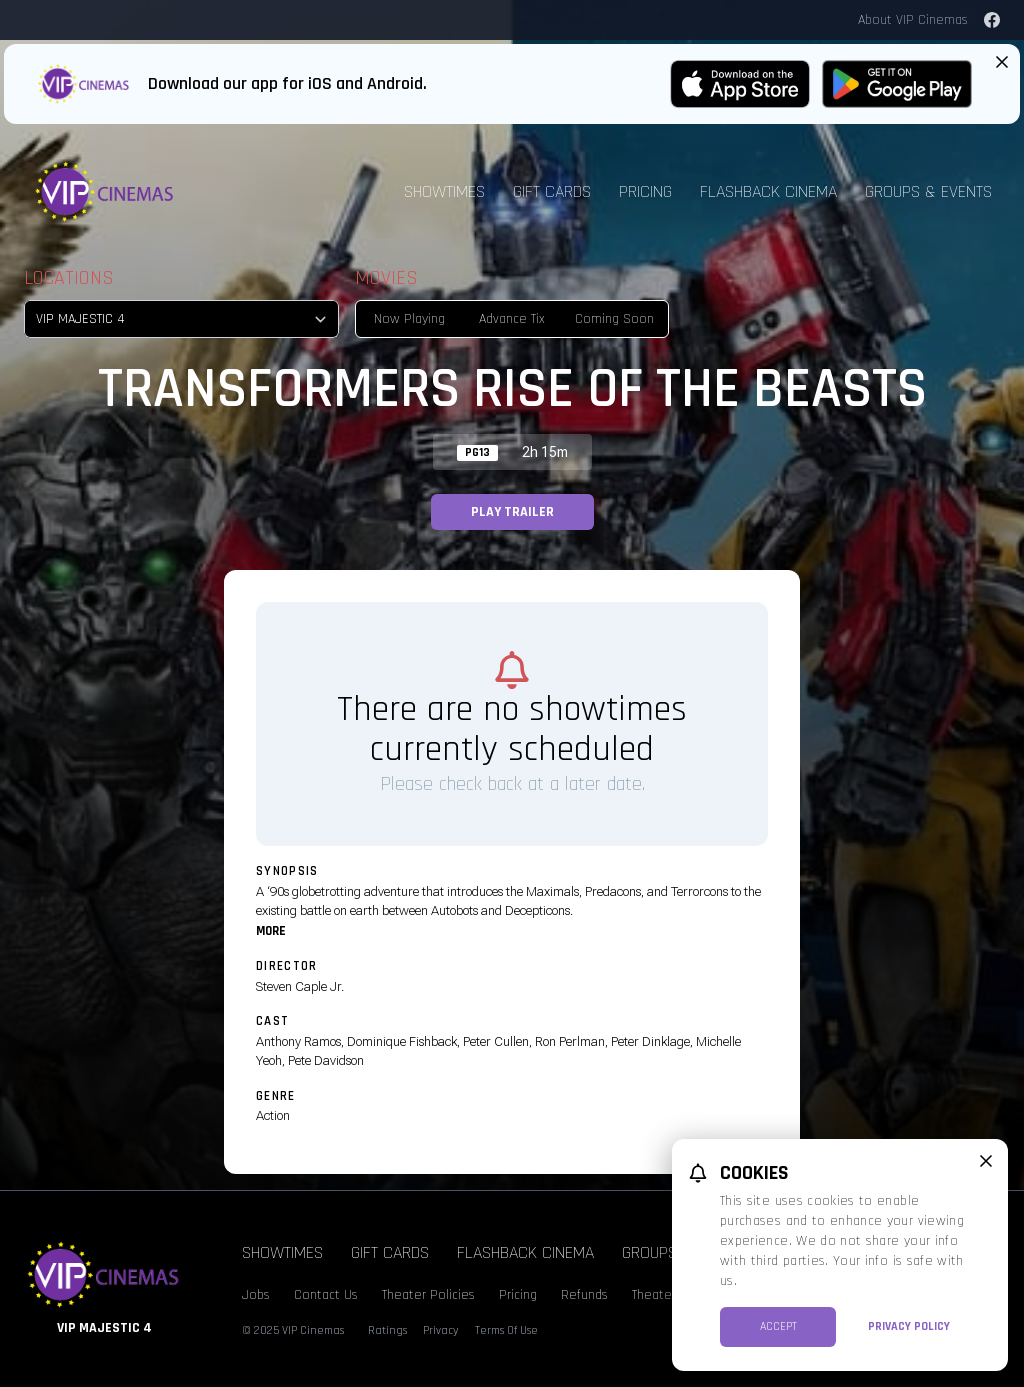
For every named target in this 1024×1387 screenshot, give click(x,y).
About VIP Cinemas (913, 20)
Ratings (387, 1330)
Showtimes (444, 191)
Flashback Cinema (768, 191)
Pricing (645, 191)
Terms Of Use (506, 1330)
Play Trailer (512, 512)
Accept (778, 1326)
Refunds (584, 1295)
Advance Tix (512, 319)
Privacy (441, 1330)
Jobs (256, 1295)
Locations (69, 278)
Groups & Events (928, 191)
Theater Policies (428, 1295)
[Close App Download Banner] (1002, 62)
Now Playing (409, 319)
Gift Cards (552, 191)
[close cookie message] (986, 1161)
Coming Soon (614, 319)
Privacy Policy (909, 1326)
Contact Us (326, 1295)
